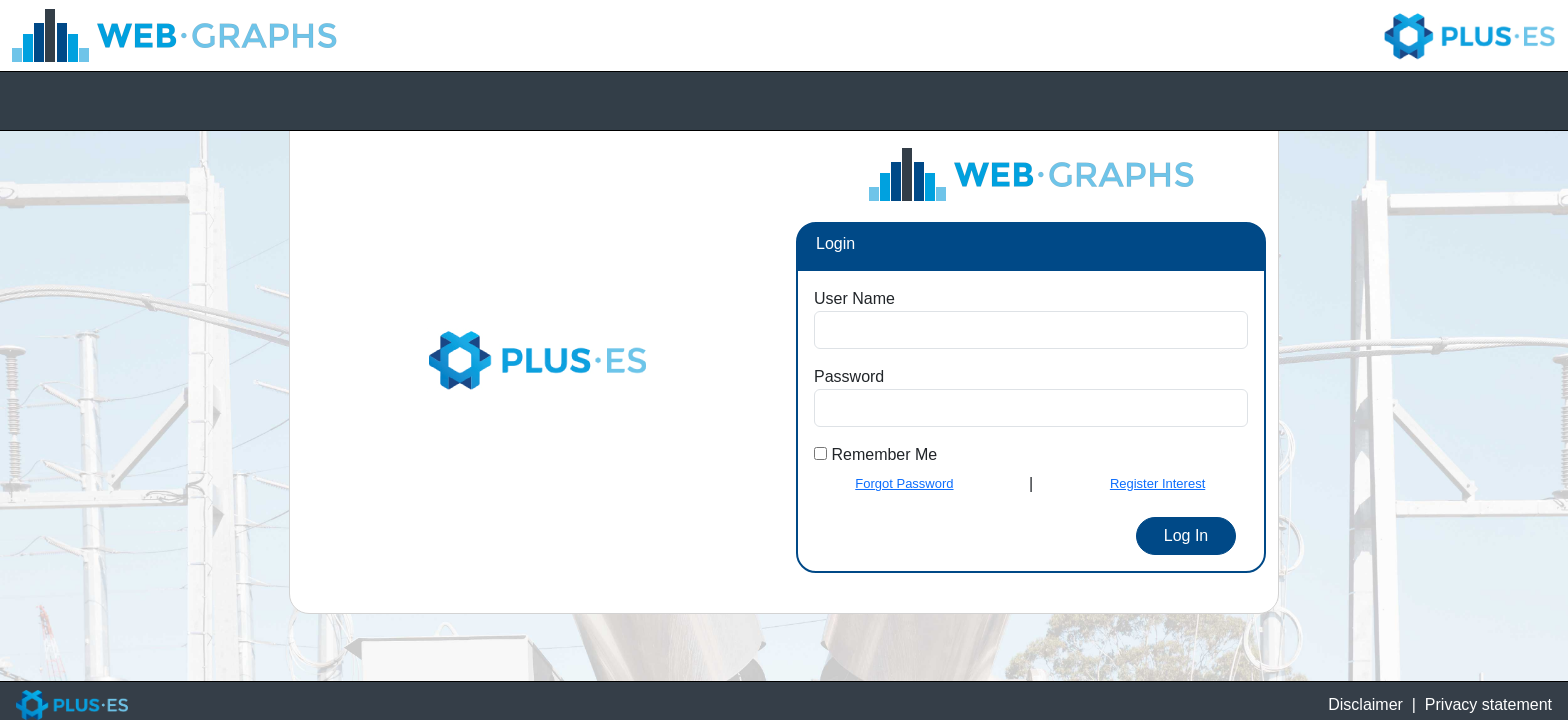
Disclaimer (1365, 704)
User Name (854, 298)
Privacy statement (1488, 704)
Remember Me (882, 454)
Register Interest (1157, 483)
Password (849, 376)
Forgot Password (904, 483)
